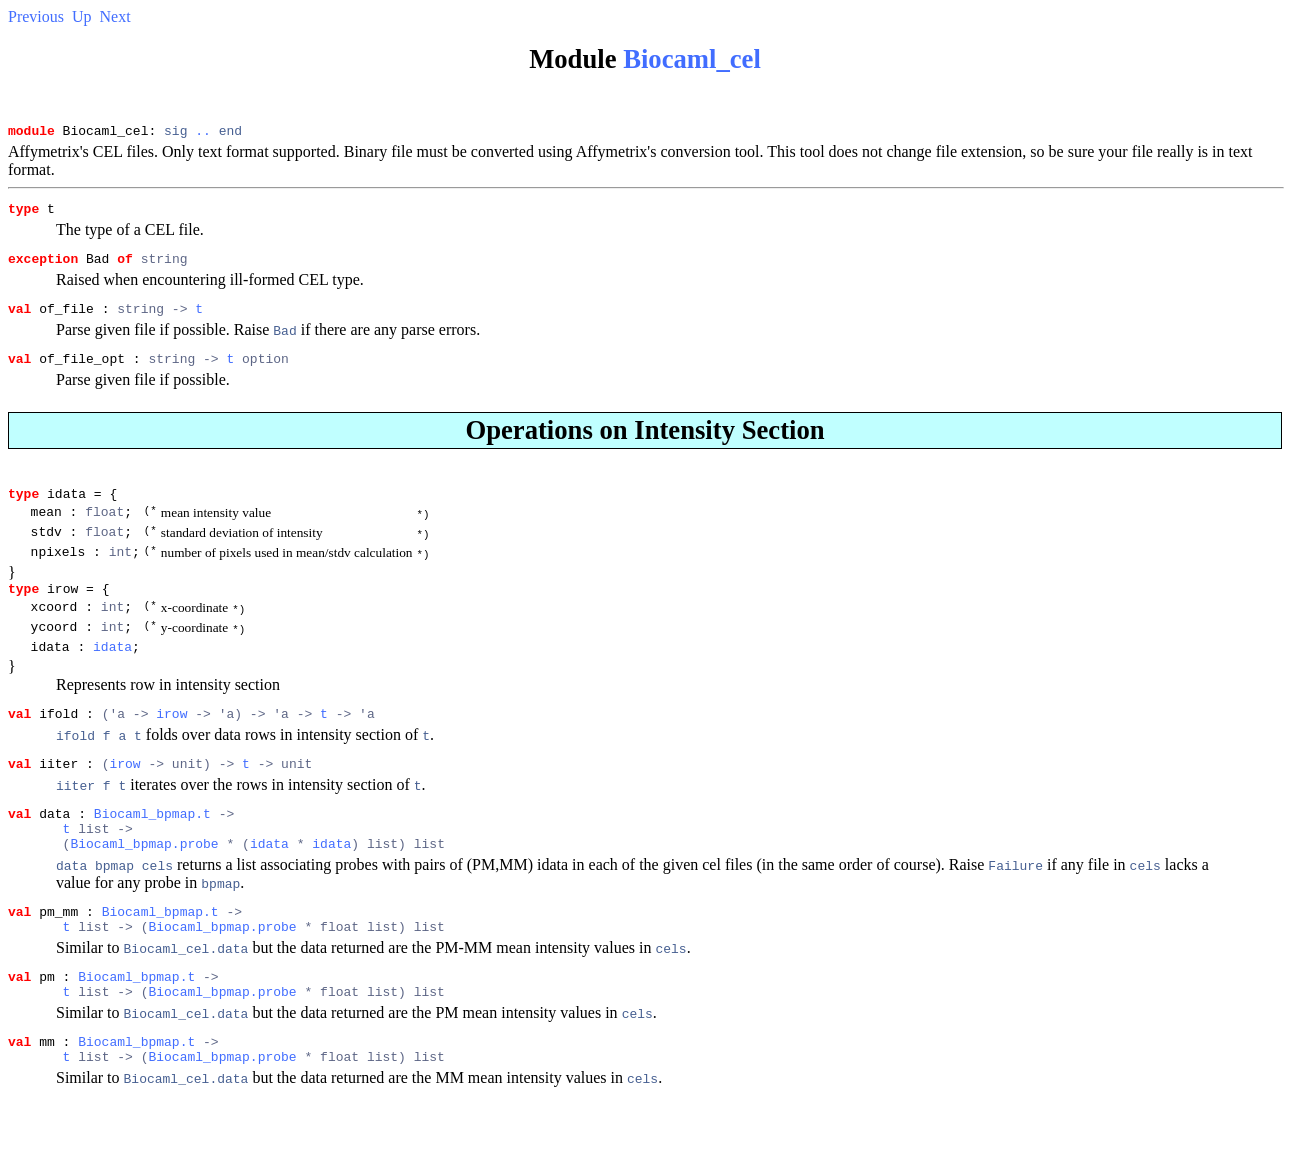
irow (171, 750)
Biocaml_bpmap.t (152, 856)
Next (115, 16)
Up (82, 16)
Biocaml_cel (692, 59)
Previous (36, 16)
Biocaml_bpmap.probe (144, 892)
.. (203, 133)
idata (112, 680)
